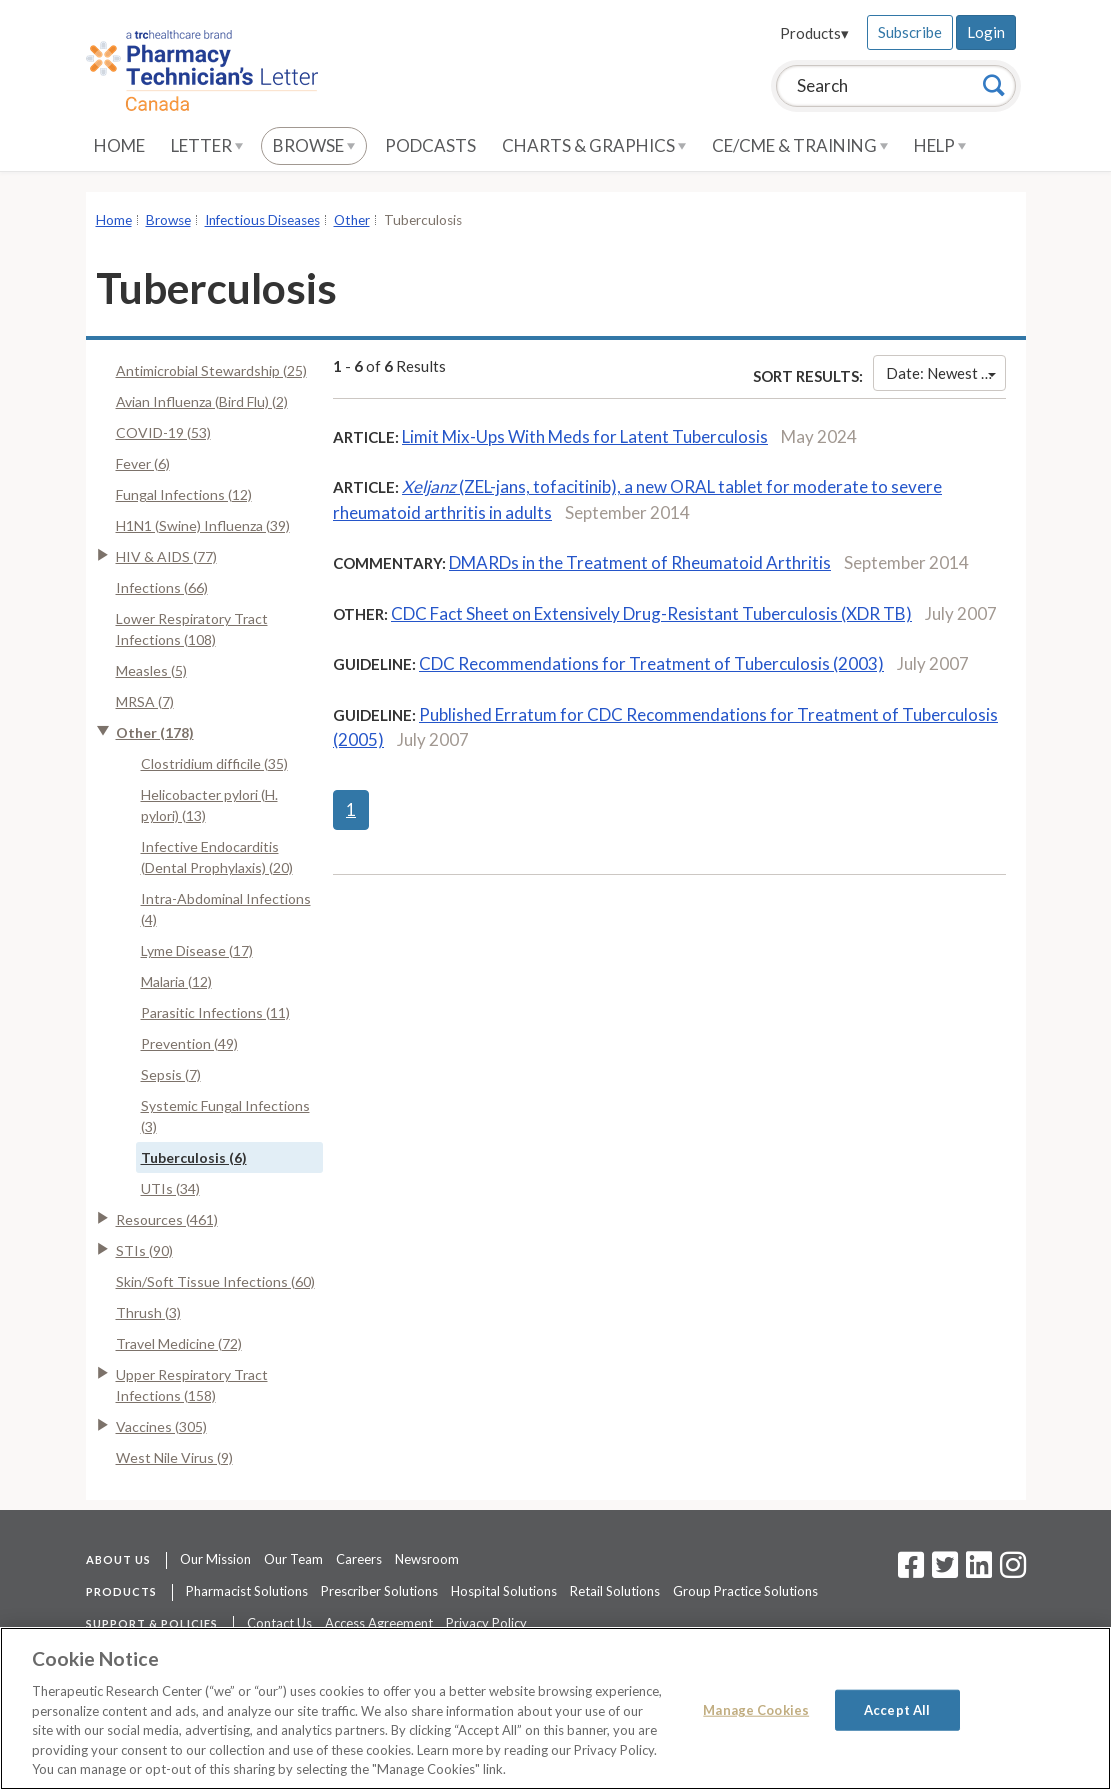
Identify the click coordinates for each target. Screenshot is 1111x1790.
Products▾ (814, 33)
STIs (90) (144, 1250)
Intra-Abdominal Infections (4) (226, 909)
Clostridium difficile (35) (214, 763)
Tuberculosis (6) (194, 1157)
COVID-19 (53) (163, 432)
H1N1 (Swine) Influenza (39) (203, 525)
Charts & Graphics (594, 145)
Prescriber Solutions (379, 1591)
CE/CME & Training (800, 145)
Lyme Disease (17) (197, 950)
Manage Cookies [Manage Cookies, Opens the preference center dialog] (756, 1709)
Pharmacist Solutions (247, 1591)
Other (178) (155, 732)
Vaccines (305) (161, 1426)
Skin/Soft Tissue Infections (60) (215, 1281)
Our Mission (215, 1559)
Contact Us (279, 1623)
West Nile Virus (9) (174, 1457)
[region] (555, 1708)
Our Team (293, 1559)
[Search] (994, 85)
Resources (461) (167, 1219)
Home (119, 145)
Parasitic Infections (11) (215, 1012)
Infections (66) (162, 587)
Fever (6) (143, 463)
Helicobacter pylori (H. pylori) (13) (209, 805)
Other (352, 220)
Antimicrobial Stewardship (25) (211, 370)
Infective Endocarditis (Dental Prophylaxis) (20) (217, 857)
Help (940, 145)
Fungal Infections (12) (184, 494)
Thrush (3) (148, 1312)
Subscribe (910, 32)
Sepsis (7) (171, 1074)
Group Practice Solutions (745, 1591)
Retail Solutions (615, 1591)
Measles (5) (151, 670)
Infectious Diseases (262, 220)
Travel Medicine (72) (179, 1343)
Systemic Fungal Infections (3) (225, 1116)
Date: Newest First (945, 373)
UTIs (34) (170, 1188)
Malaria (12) (176, 981)
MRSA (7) (145, 701)
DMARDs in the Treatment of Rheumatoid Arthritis (640, 562)
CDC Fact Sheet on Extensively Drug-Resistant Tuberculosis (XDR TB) (651, 613)
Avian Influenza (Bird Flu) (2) (202, 401)
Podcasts (430, 145)
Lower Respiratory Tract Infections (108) (192, 629)
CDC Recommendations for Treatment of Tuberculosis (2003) (651, 663)
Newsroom (427, 1559)
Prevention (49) (189, 1043)
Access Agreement (379, 1623)
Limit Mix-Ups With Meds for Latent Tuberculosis (585, 436)
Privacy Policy (486, 1623)
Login (986, 32)
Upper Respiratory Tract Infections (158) (192, 1385)
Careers (359, 1559)
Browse (314, 145)
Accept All (897, 1709)
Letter (207, 145)
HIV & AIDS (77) (166, 556)
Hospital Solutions (504, 1591)
